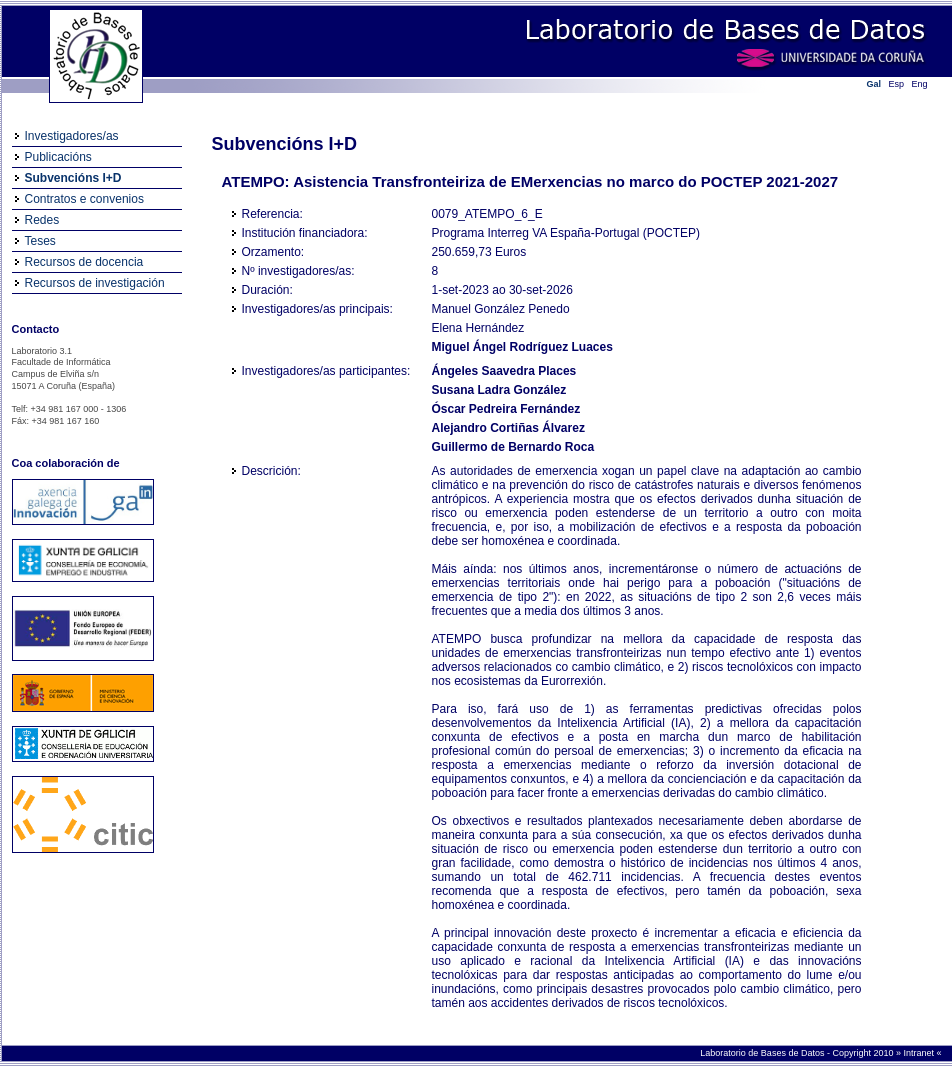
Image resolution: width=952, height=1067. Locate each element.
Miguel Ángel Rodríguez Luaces (522, 347)
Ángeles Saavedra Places (504, 371)
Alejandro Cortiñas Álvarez (508, 428)
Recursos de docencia (84, 262)
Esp (897, 84)
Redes (42, 220)
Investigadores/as (72, 136)
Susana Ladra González (499, 390)
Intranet (919, 1053)
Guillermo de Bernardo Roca (513, 447)
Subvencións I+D (73, 178)
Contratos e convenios (84, 199)
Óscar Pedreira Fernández (506, 409)
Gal (874, 84)
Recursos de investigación (95, 283)
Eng (920, 84)
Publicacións (58, 157)
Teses (40, 241)
